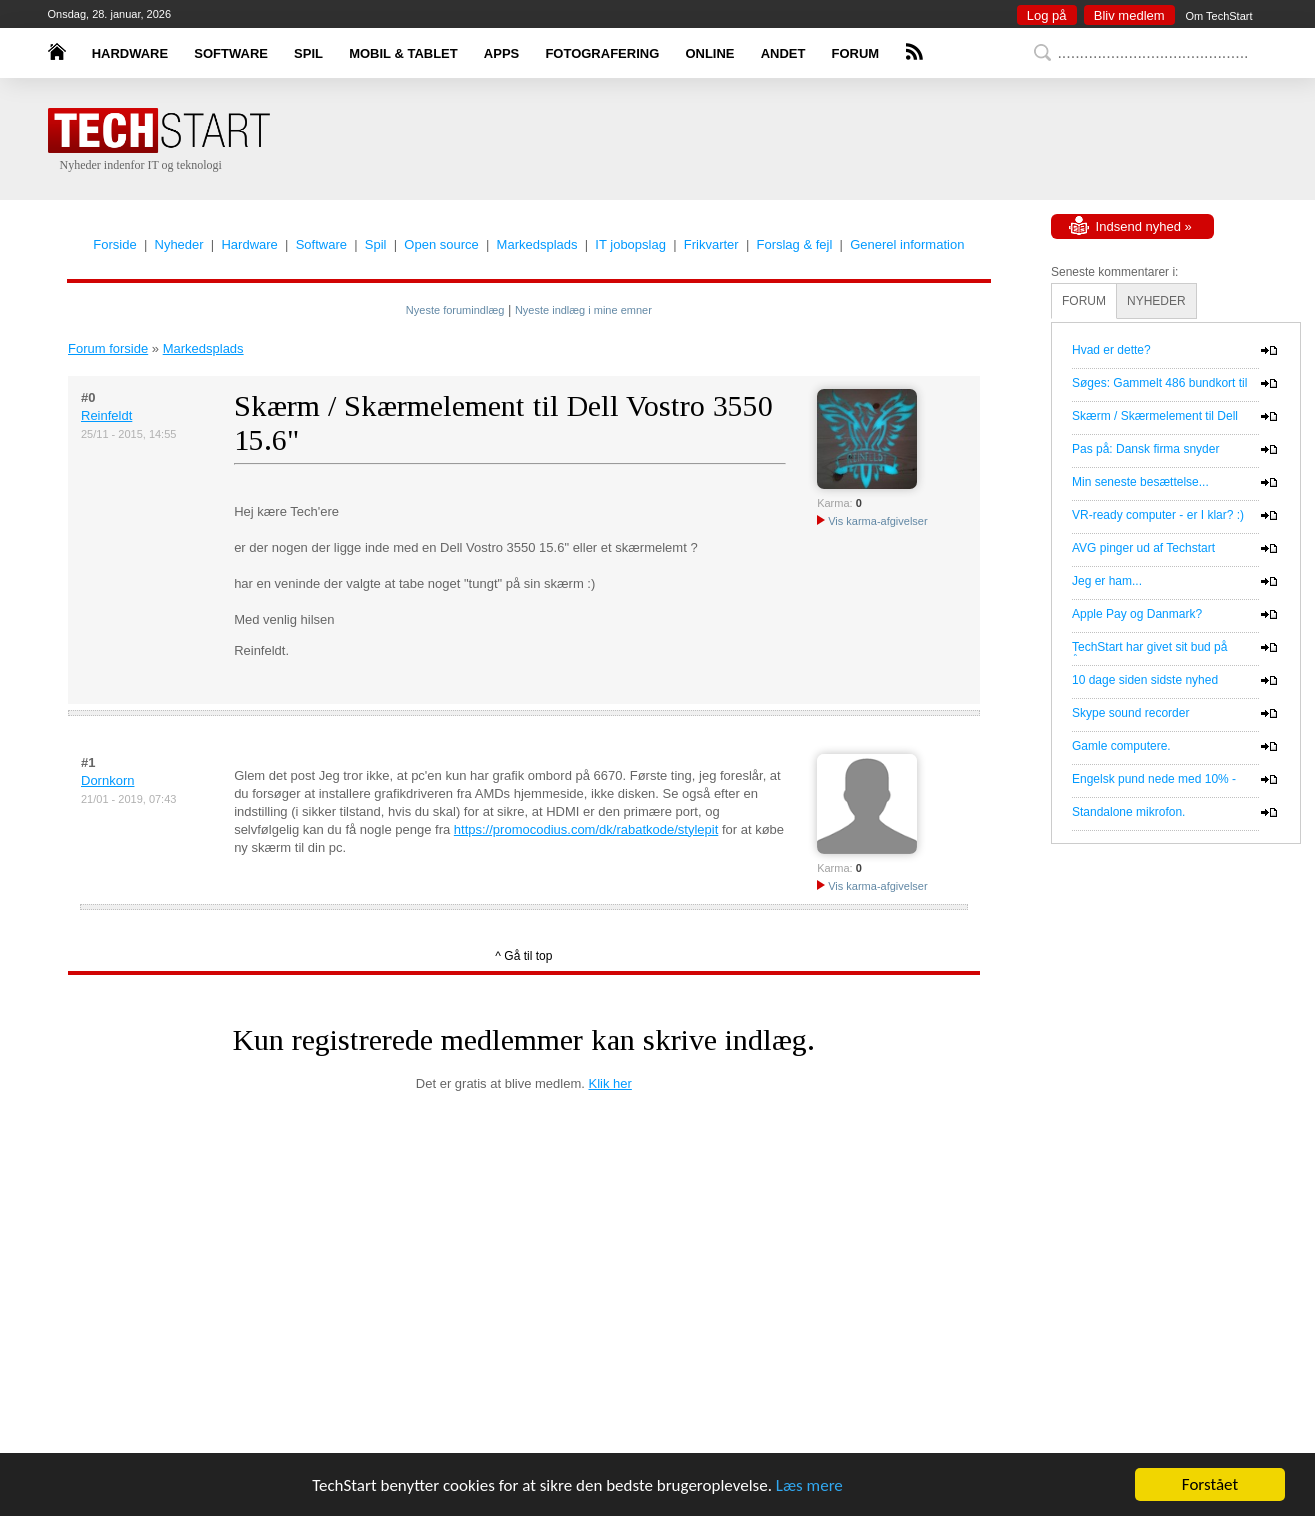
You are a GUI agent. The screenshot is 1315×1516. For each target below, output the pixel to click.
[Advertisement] (688, 140)
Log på (1047, 15)
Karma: (834, 503)
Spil (376, 244)
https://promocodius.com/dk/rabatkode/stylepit (586, 829)
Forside (114, 244)
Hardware (249, 244)
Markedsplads (537, 244)
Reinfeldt (106, 415)
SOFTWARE (231, 53)
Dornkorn (107, 780)
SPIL (308, 53)
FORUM (856, 53)
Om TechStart (1218, 16)
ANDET (783, 53)
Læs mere (809, 1485)
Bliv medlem (1129, 15)
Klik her (610, 1083)
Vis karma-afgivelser (872, 521)
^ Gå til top (523, 956)
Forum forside (108, 348)
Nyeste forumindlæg (455, 310)
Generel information (907, 244)
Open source (441, 244)
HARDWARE (130, 53)
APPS (501, 53)
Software (321, 244)
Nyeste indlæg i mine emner (583, 310)
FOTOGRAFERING (602, 53)
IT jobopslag (630, 244)
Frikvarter (711, 244)
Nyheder (179, 244)
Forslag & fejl (794, 244)
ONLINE (709, 53)
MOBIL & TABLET (403, 53)
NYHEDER (1156, 301)
